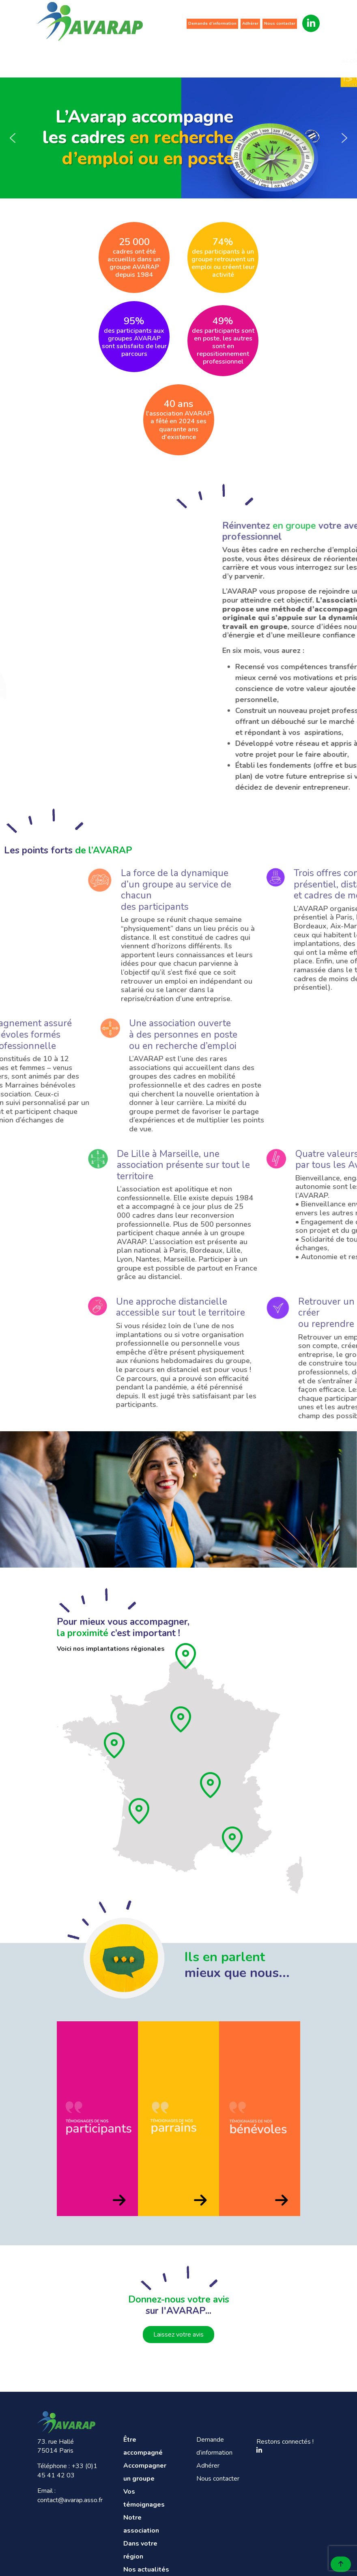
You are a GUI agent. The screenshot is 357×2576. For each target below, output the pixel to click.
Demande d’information (212, 23)
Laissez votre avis (178, 2334)
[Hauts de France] (186, 1656)
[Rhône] (211, 1785)
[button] (12, 137)
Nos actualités (316, 55)
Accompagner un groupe (115, 55)
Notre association (214, 55)
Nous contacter (279, 23)
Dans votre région (265, 55)
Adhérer (250, 23)
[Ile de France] (181, 1719)
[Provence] (233, 1839)
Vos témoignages (165, 55)
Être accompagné (63, 55)
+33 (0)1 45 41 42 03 (67, 2470)
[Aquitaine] (140, 1811)
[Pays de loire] (115, 1745)
